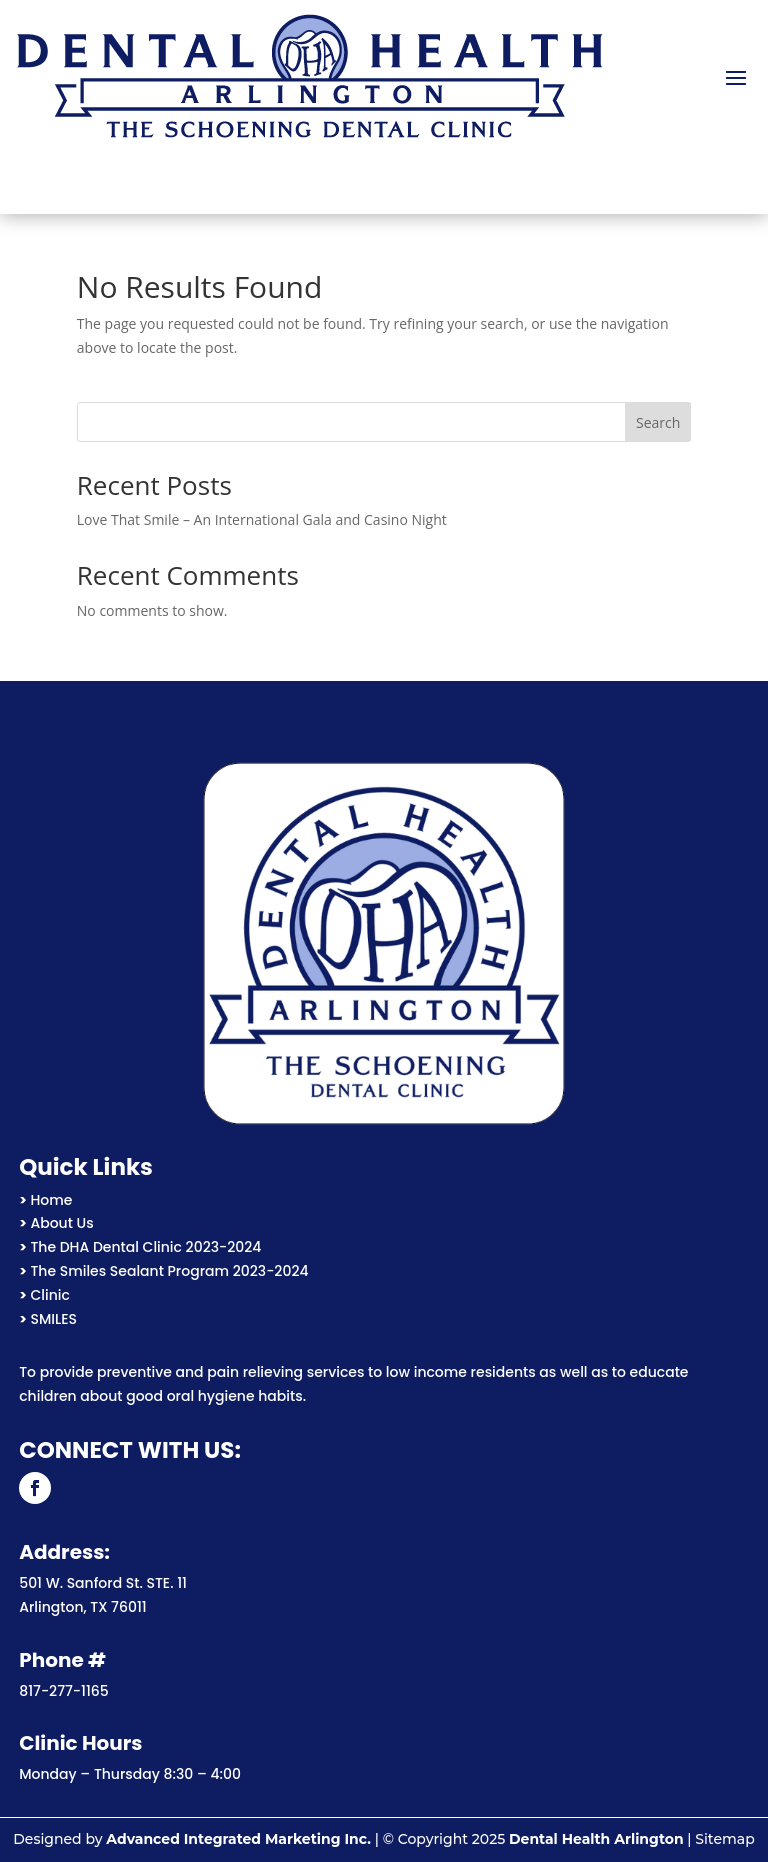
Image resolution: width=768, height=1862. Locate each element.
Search (658, 422)
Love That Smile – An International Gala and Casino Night (262, 519)
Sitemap (724, 1839)
